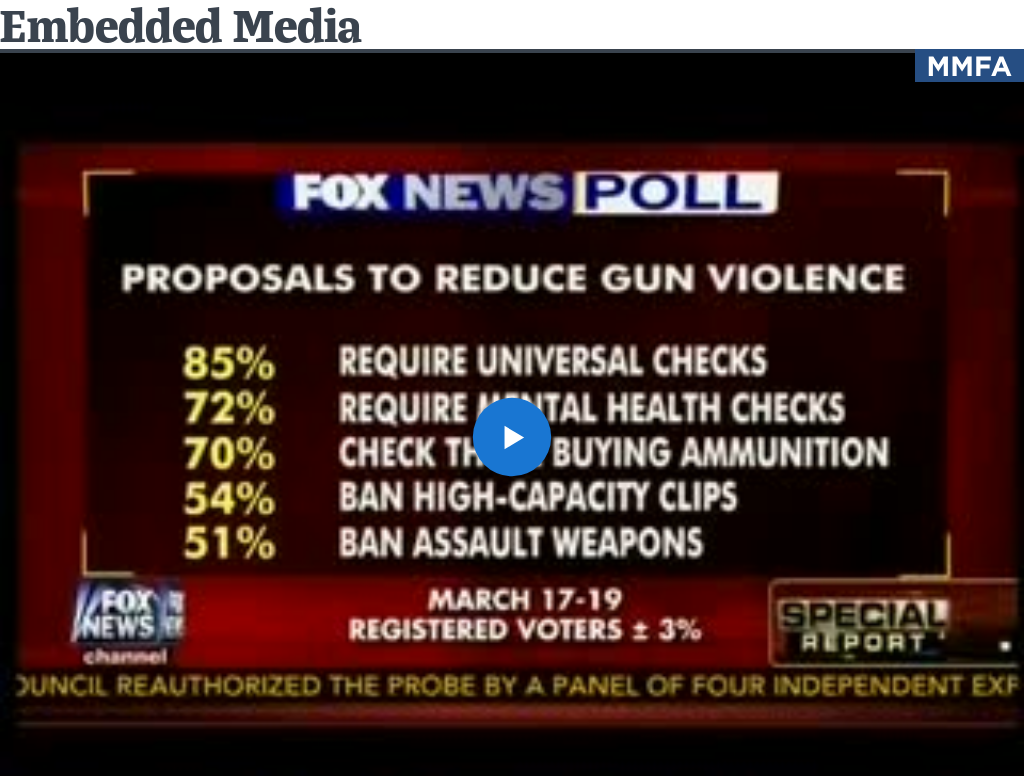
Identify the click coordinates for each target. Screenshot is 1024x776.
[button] (512, 437)
